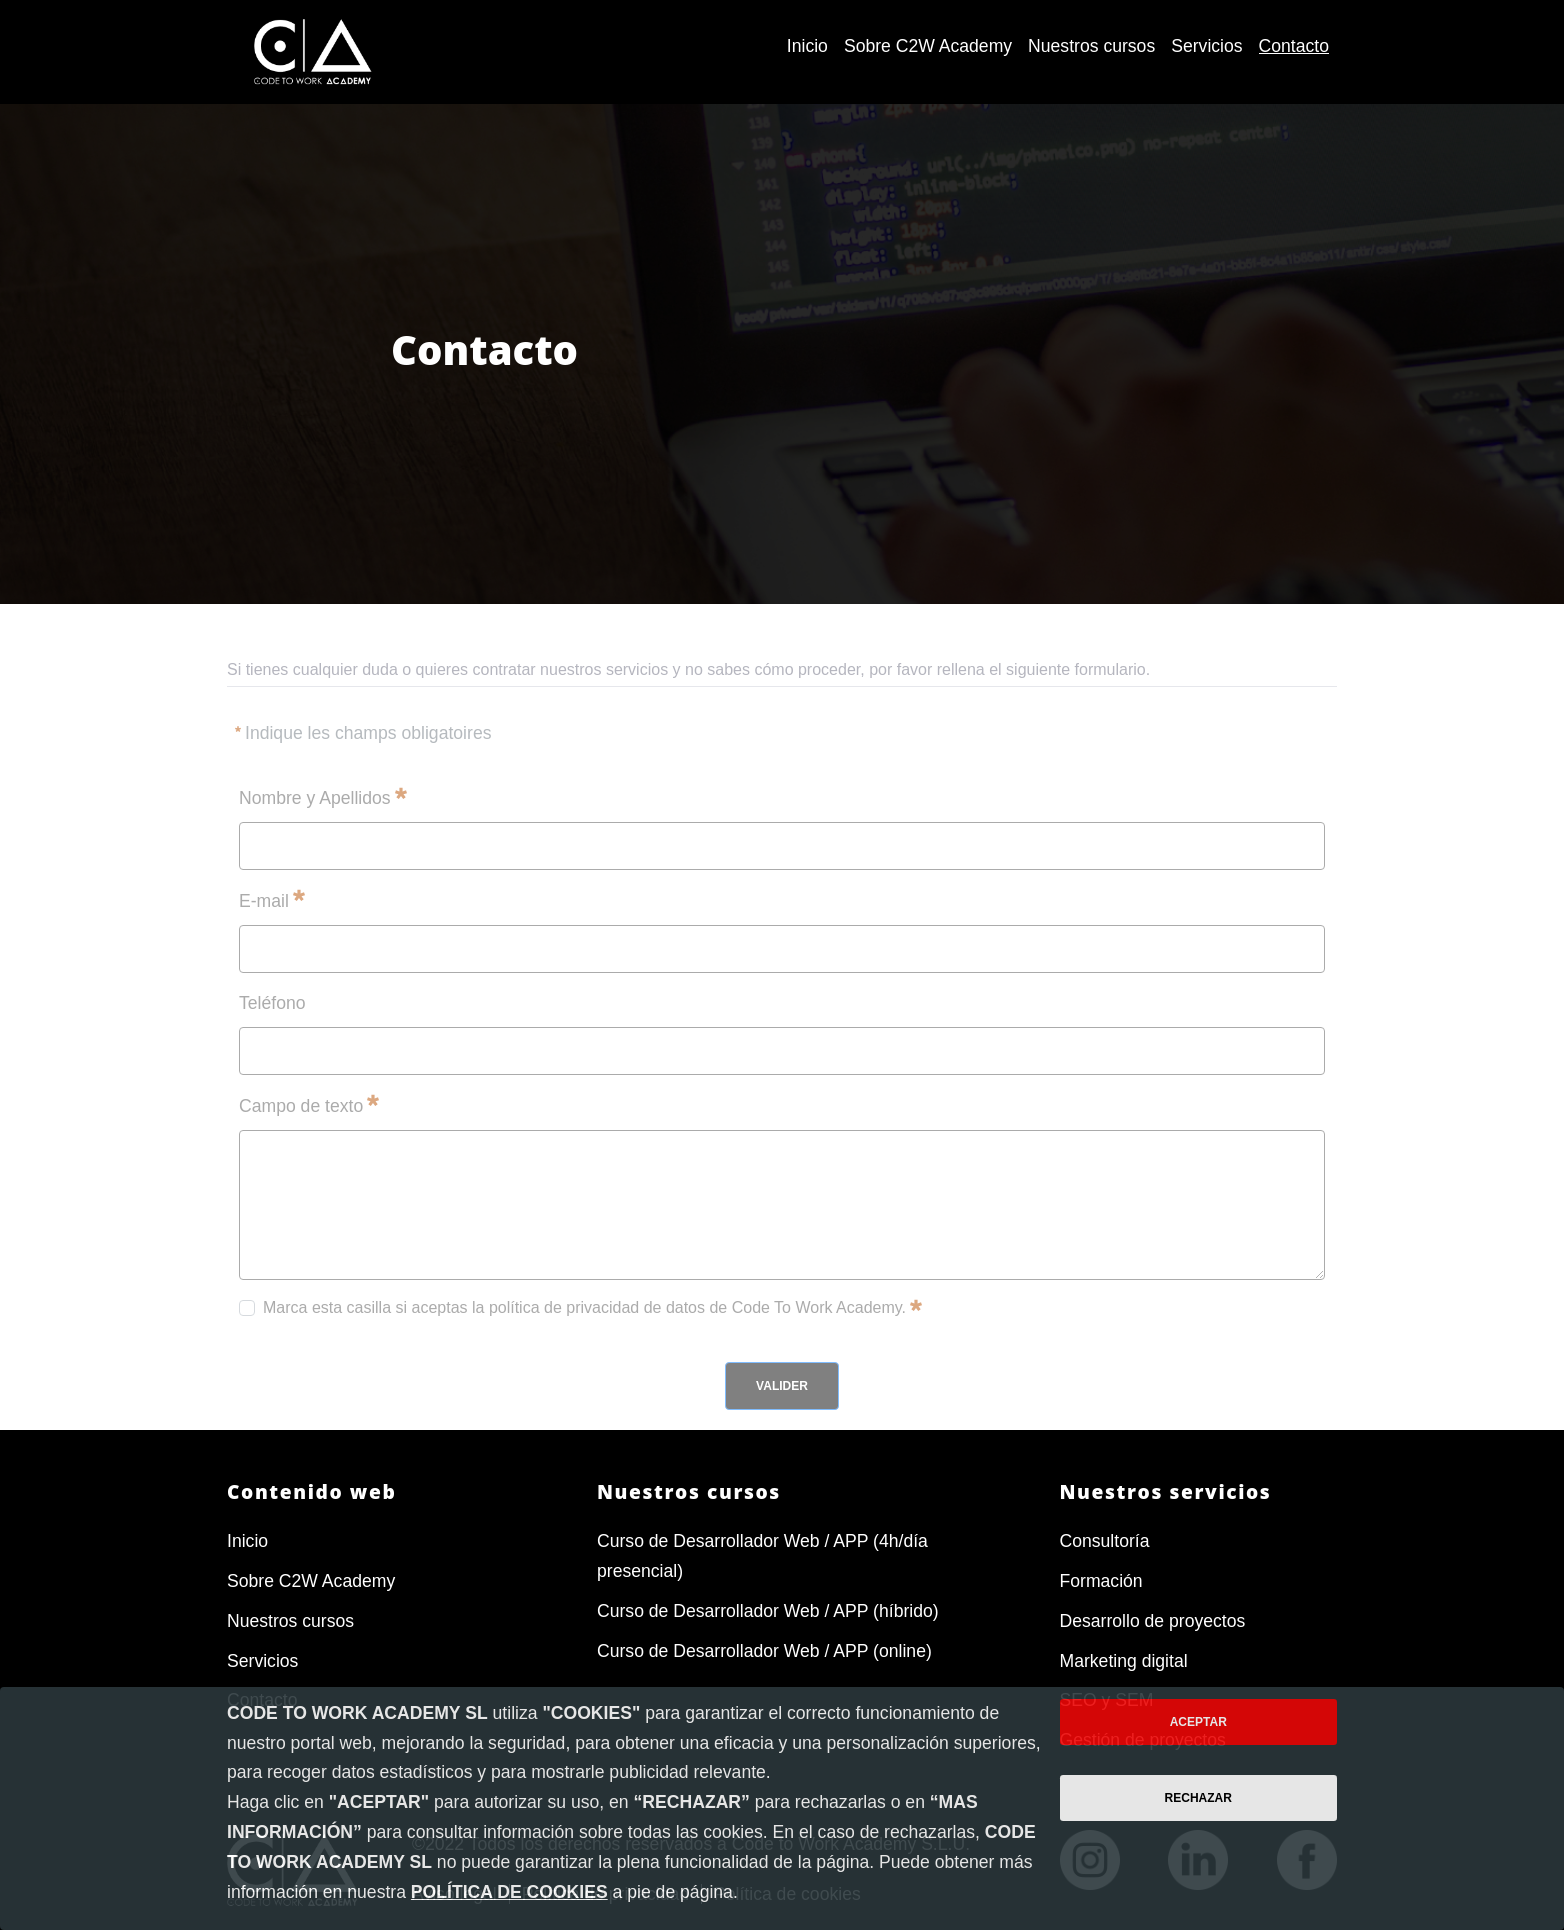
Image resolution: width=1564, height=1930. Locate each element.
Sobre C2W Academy (311, 1581)
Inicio (247, 1541)
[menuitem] (807, 47)
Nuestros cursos (290, 1621)
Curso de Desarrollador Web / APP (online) (764, 1651)
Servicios (262, 1661)
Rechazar (1198, 1798)
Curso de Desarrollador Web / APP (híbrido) (768, 1611)
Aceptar (1198, 1722)
